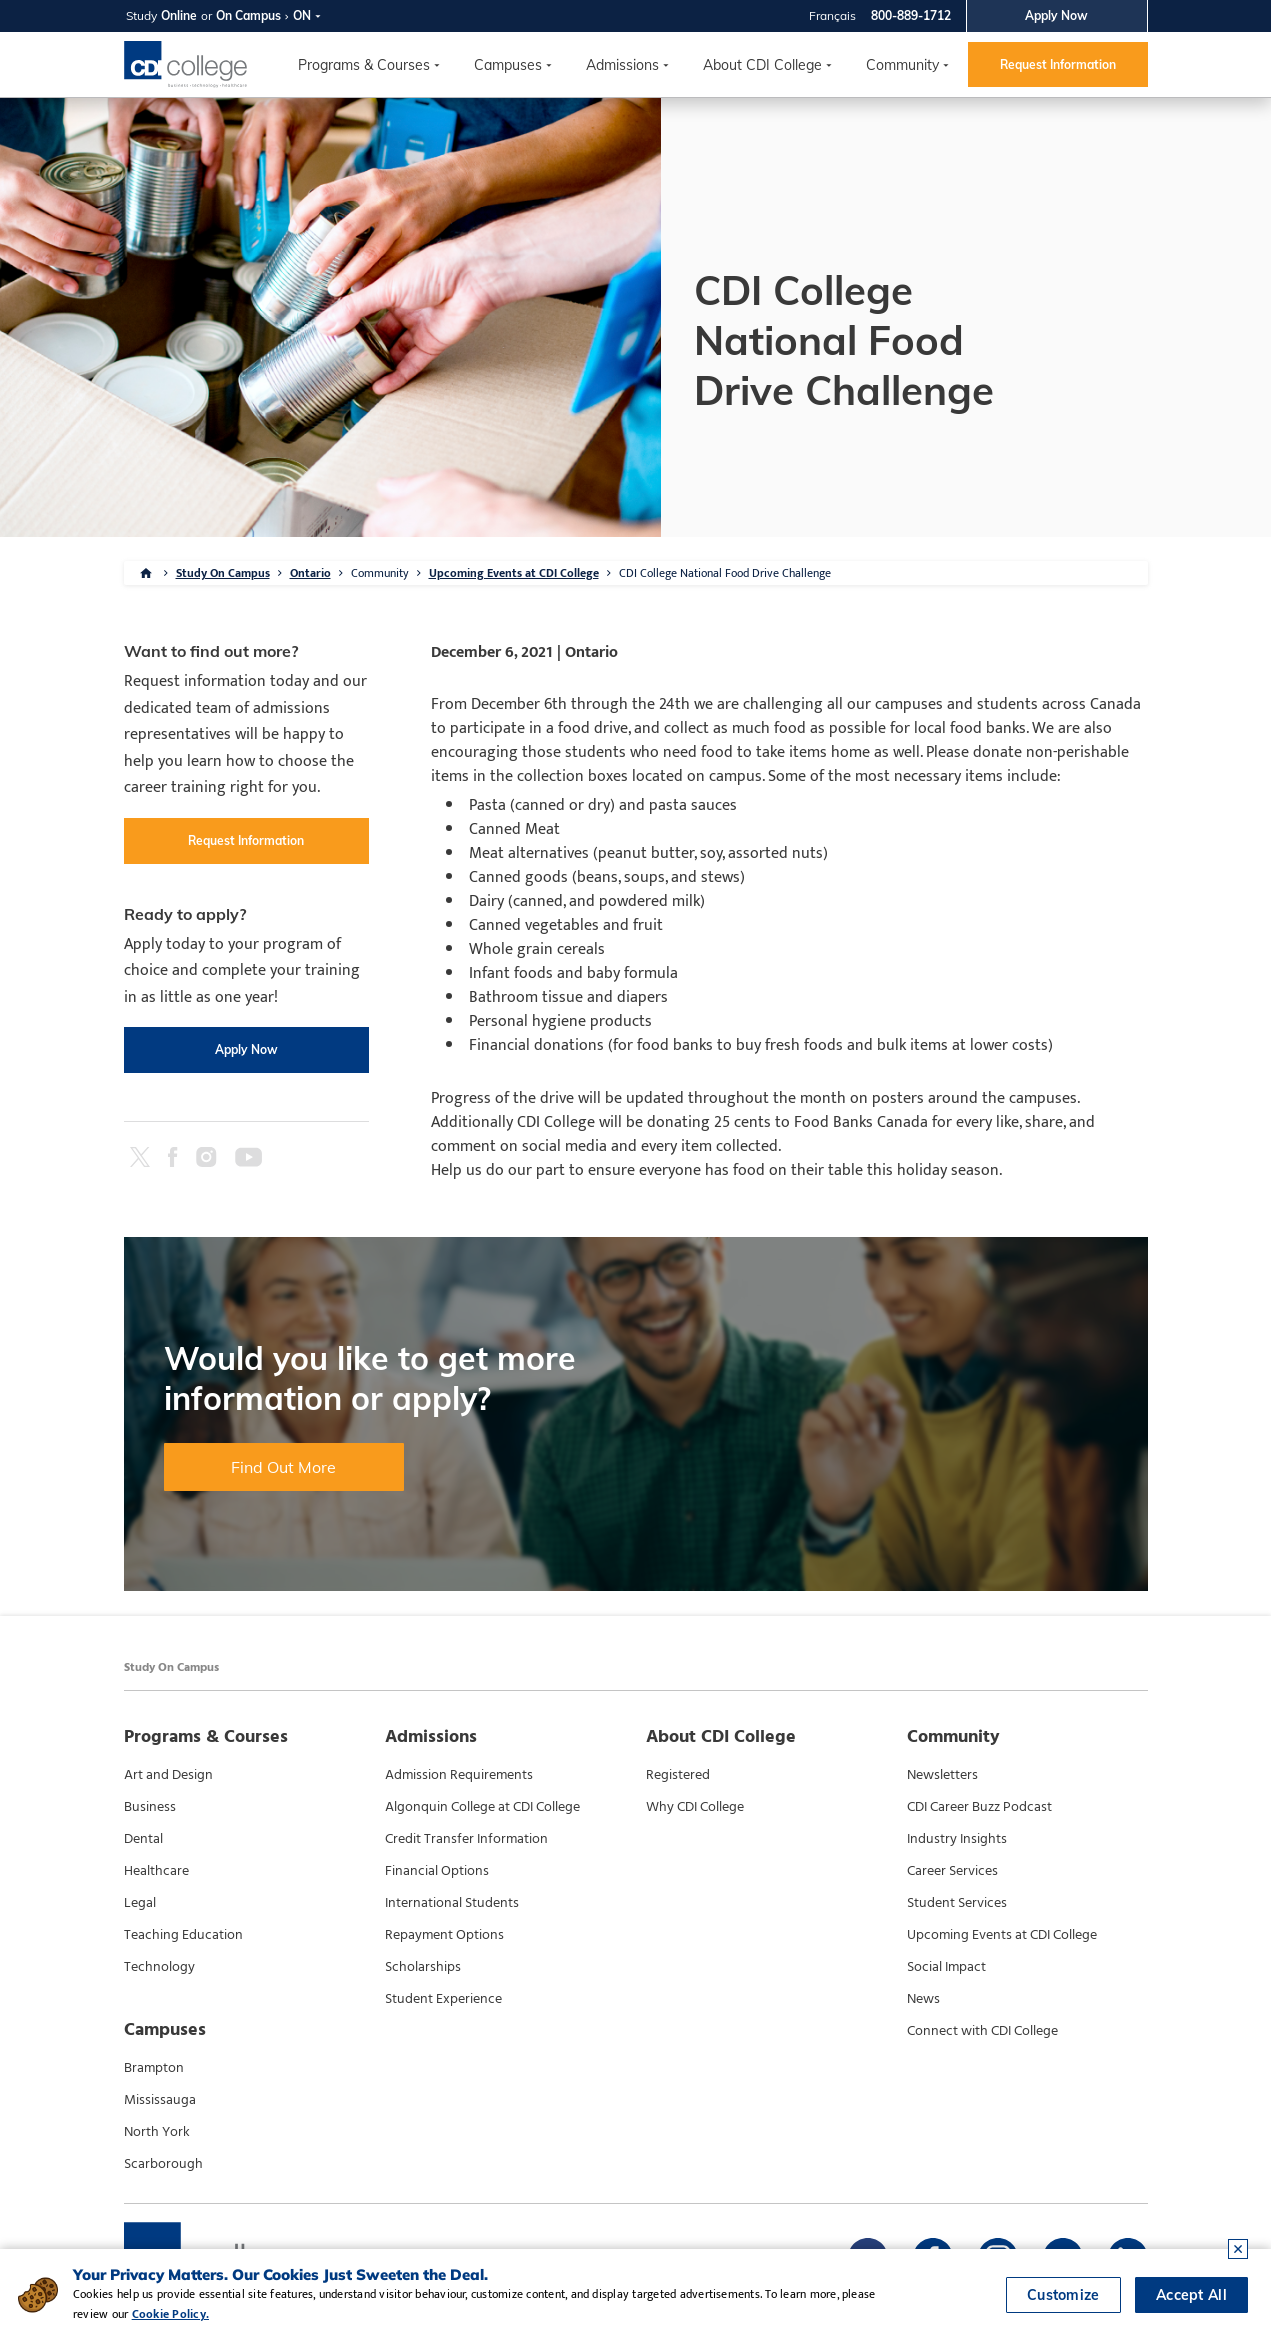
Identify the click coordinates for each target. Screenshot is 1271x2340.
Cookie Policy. (170, 2314)
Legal (140, 1903)
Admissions (622, 65)
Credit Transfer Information (466, 1839)
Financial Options (437, 1871)
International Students (452, 1903)
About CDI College (762, 65)
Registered (678, 1775)
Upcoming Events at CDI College (514, 573)
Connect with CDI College (982, 2031)
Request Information (1058, 64)
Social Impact (946, 1967)
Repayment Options (444, 1935)
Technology (159, 1967)
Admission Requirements (459, 1775)
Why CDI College (695, 1807)
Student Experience (443, 1999)
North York (157, 2132)
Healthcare (156, 1871)
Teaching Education (183, 1935)
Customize (1063, 2295)
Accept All (1191, 2295)
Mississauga (160, 2100)
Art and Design (168, 1775)
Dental (143, 1839)
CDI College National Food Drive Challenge (725, 573)
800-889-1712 (911, 15)
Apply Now (1056, 15)
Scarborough (163, 2164)
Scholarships (423, 1967)
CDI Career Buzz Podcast (979, 1807)
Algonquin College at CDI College (482, 1807)
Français (832, 15)
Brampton (154, 2068)
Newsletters (942, 1775)
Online (179, 15)
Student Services (957, 1903)
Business (150, 1807)
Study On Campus (223, 573)
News (923, 1999)
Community (902, 65)
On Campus (248, 15)
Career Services (952, 1871)
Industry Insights (957, 1839)
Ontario (310, 573)
